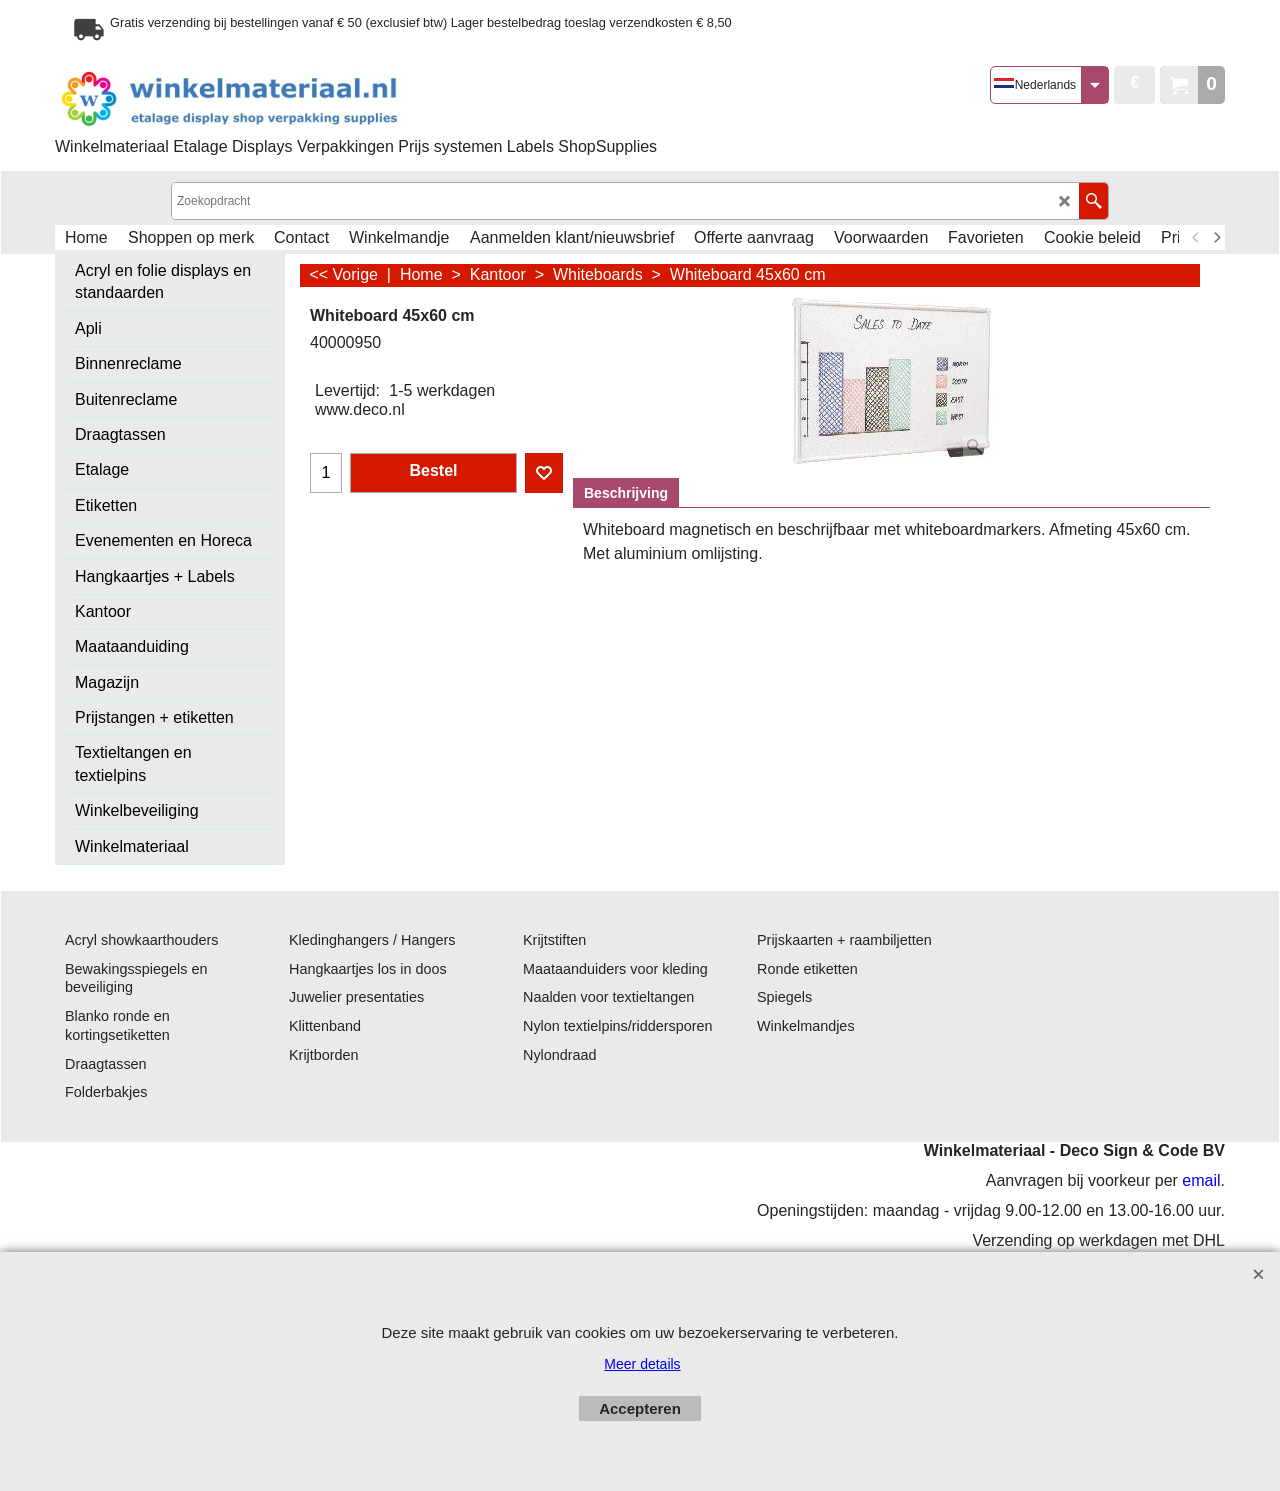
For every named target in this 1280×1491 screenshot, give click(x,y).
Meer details (642, 1364)
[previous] (1196, 238)
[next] (1216, 238)
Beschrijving (626, 493)
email (1201, 1180)
